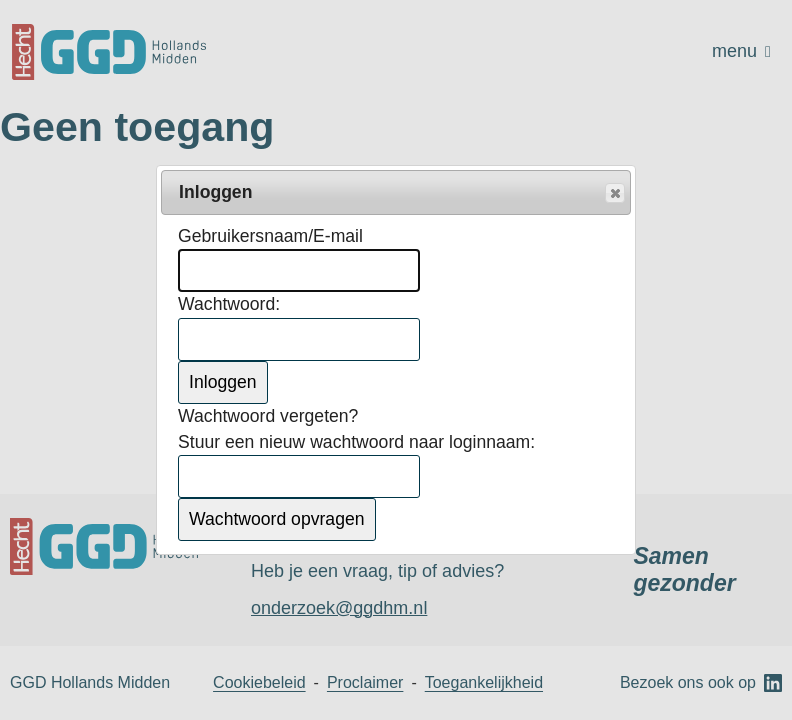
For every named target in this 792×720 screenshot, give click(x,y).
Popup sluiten (614, 194)
